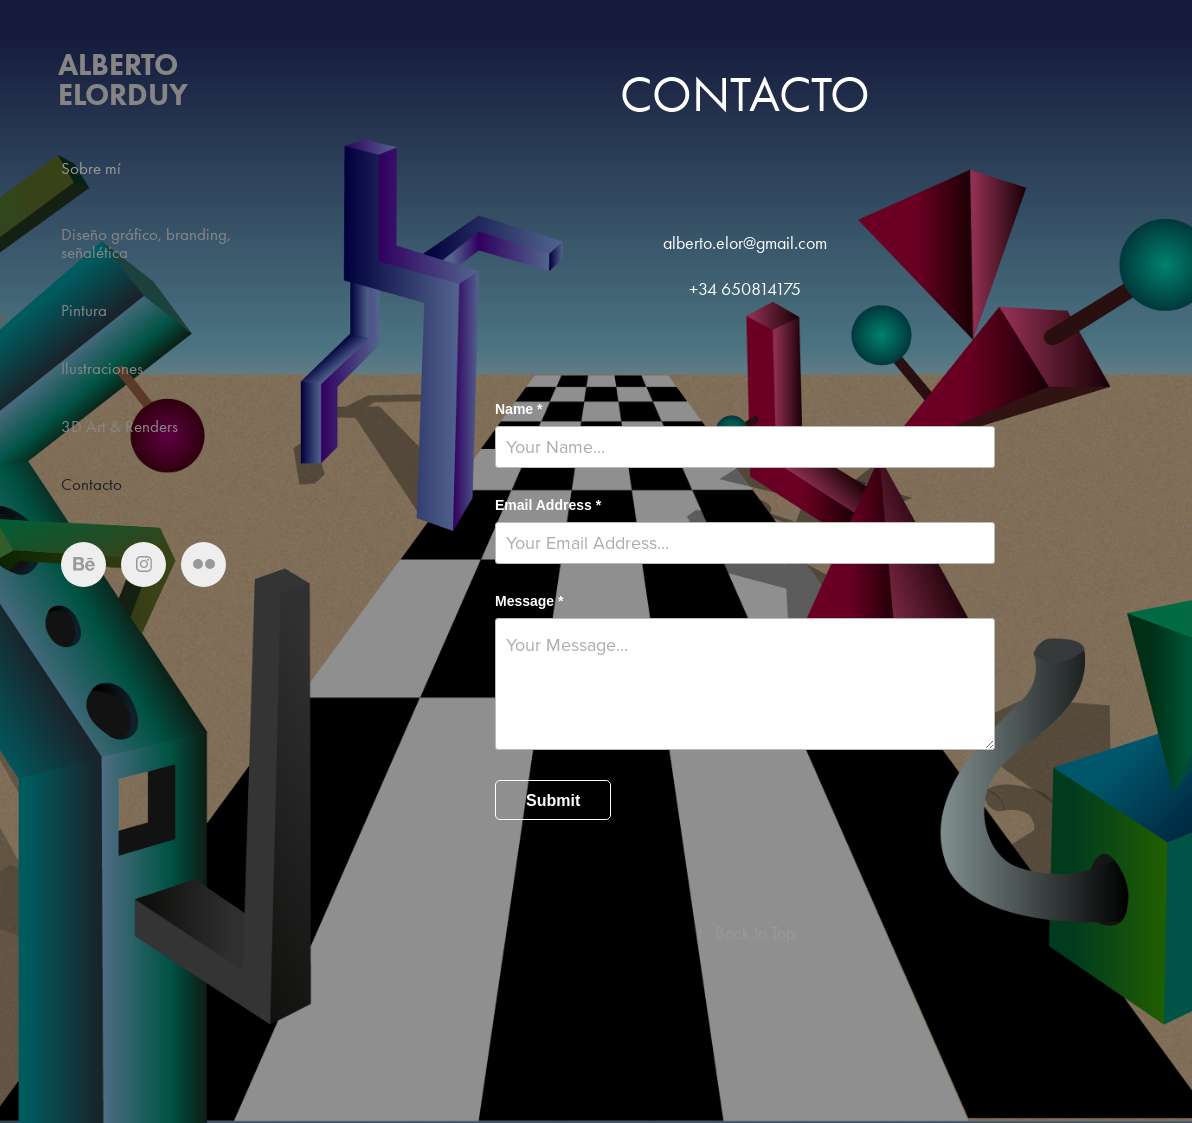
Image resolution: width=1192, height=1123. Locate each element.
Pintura (84, 310)
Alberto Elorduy (123, 79)
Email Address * (548, 505)
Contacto (91, 484)
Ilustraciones (102, 368)
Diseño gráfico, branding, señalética (146, 243)
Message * (529, 601)
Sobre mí (91, 168)
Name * (518, 409)
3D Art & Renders (119, 426)
